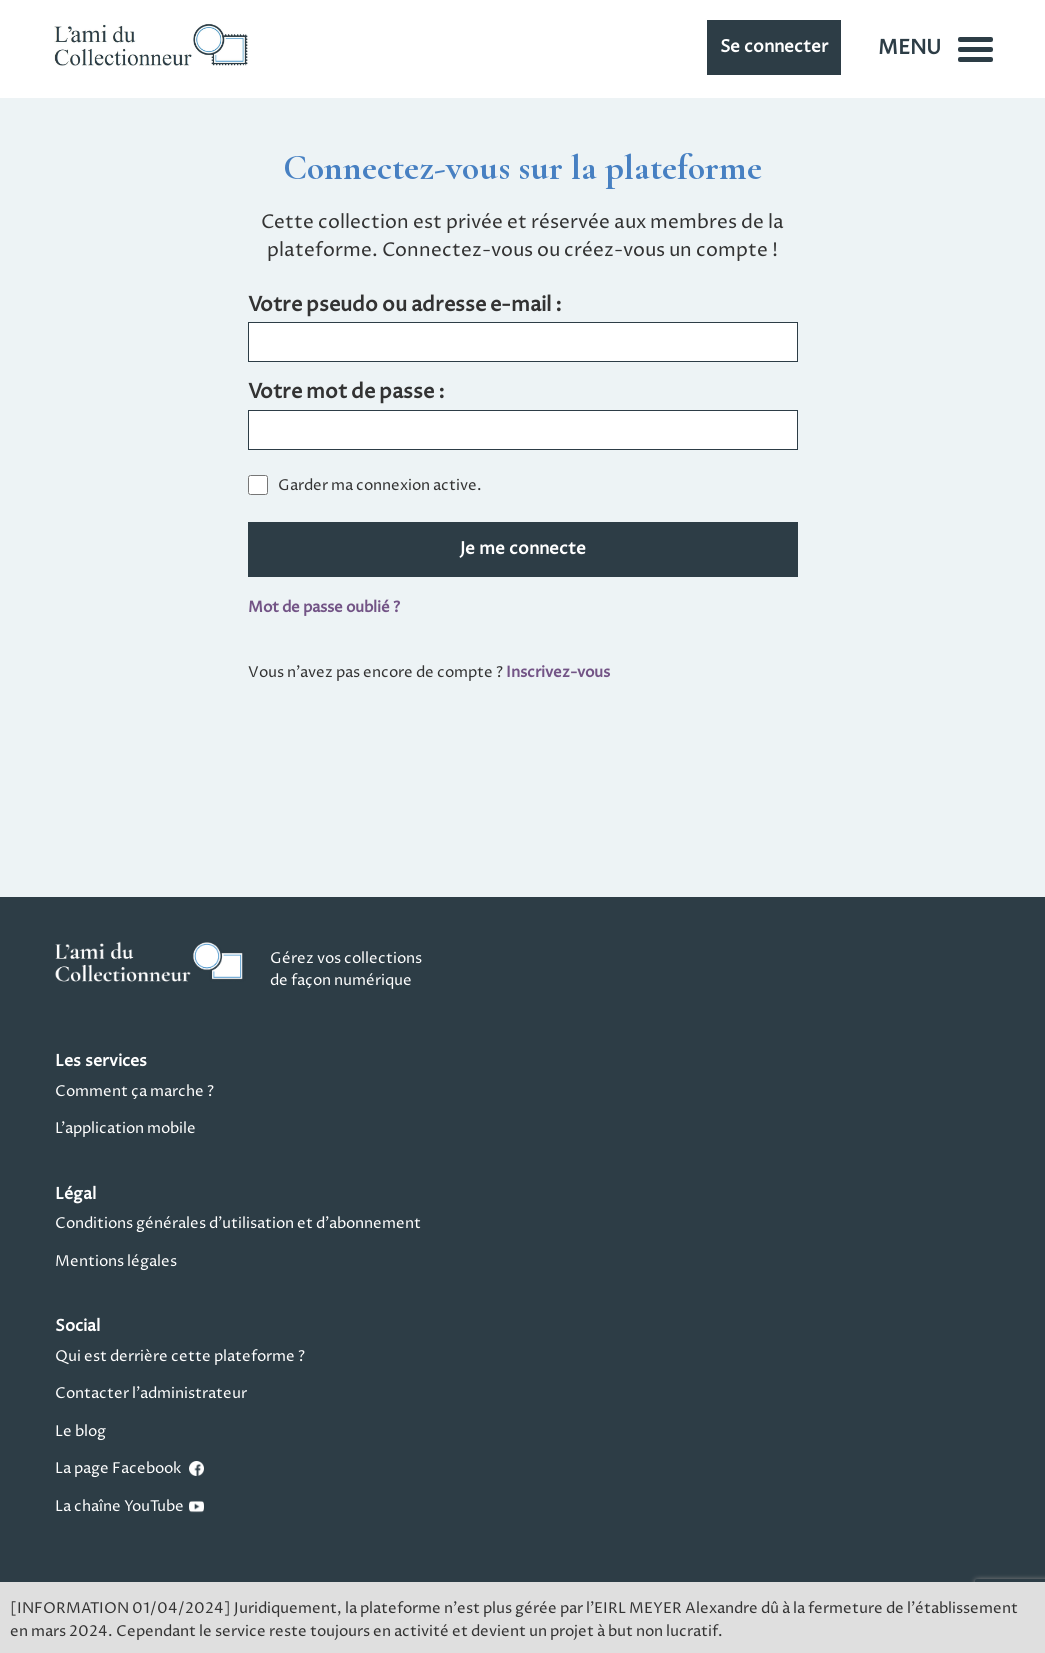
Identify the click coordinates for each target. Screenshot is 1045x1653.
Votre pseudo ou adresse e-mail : (405, 306)
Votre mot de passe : (346, 393)
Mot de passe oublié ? (324, 607)
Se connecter (774, 47)
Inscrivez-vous (558, 672)
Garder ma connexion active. (380, 485)
